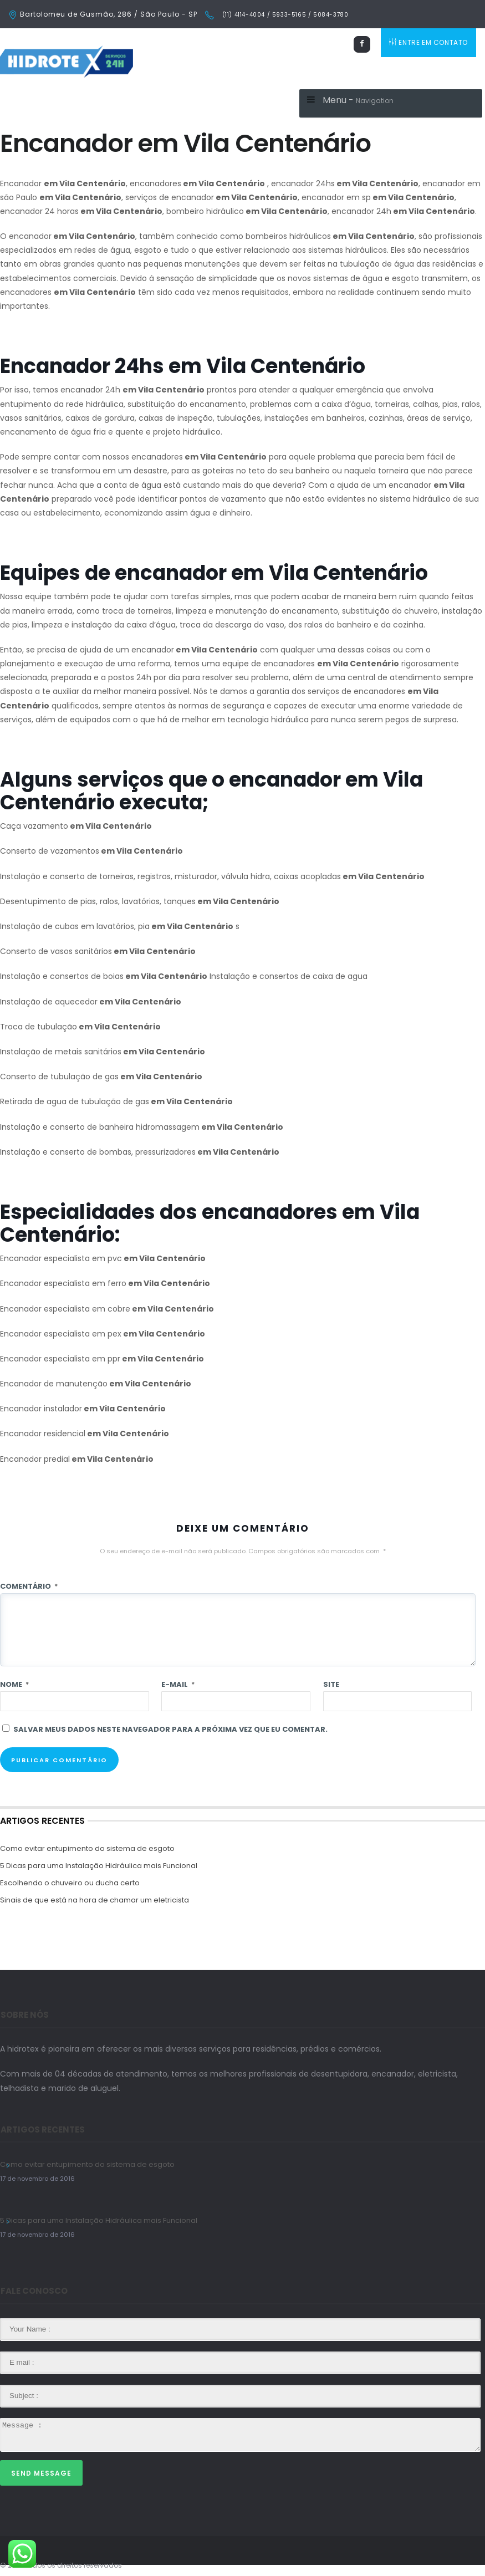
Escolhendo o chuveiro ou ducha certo (70, 1883)
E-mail (178, 1684)
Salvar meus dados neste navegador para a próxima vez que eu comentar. (170, 1729)
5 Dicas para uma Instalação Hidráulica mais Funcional (98, 1865)
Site (331, 1684)
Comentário (29, 1586)
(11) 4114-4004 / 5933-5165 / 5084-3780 (284, 15)
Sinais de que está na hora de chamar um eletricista (94, 1900)
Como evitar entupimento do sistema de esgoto (87, 1848)
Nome (14, 1684)
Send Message (41, 2473)
